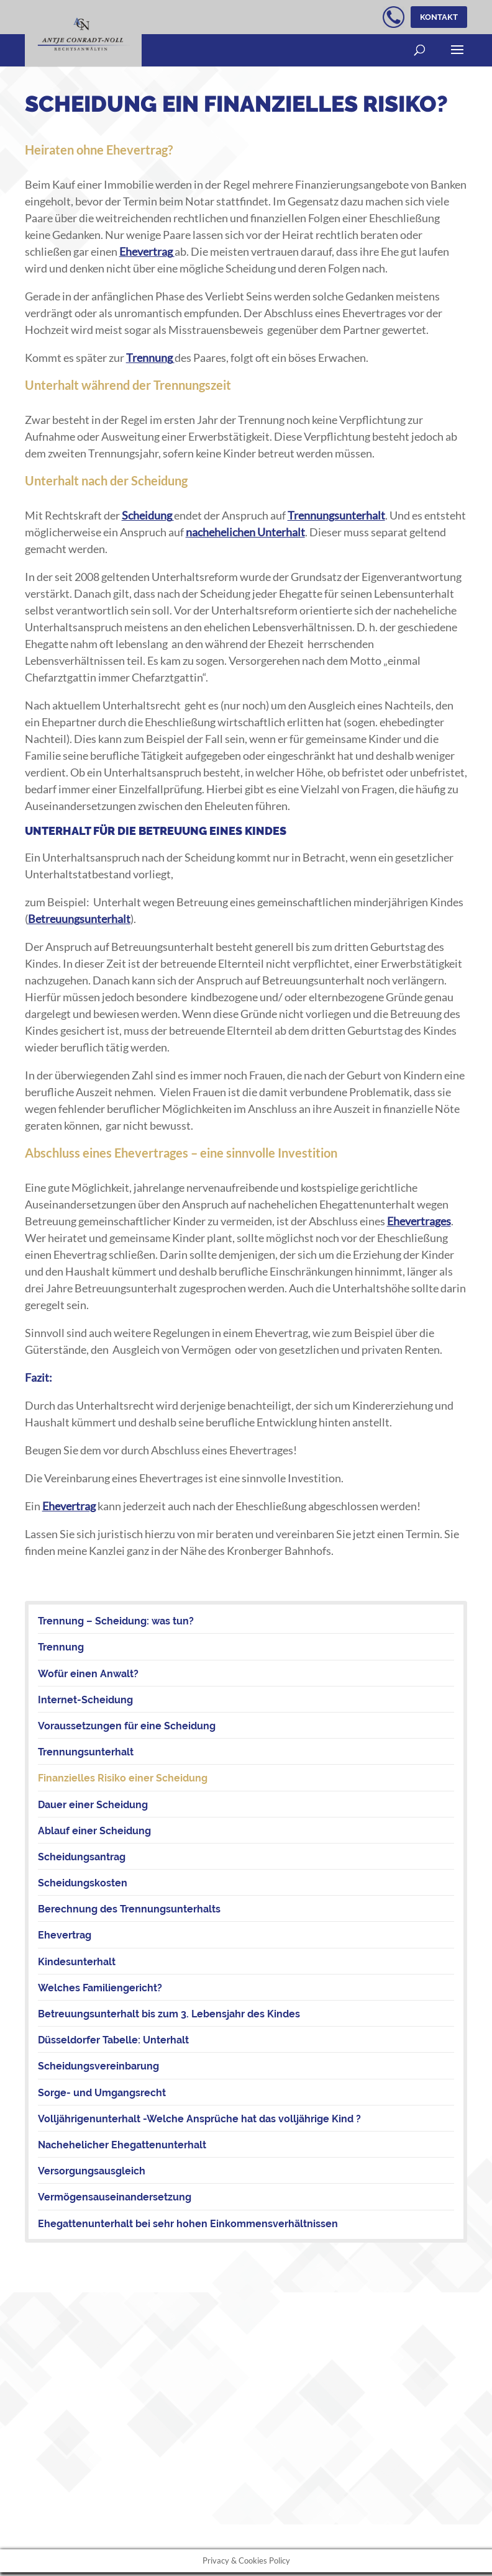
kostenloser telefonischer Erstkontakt (390, 17)
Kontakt (437, 17)
